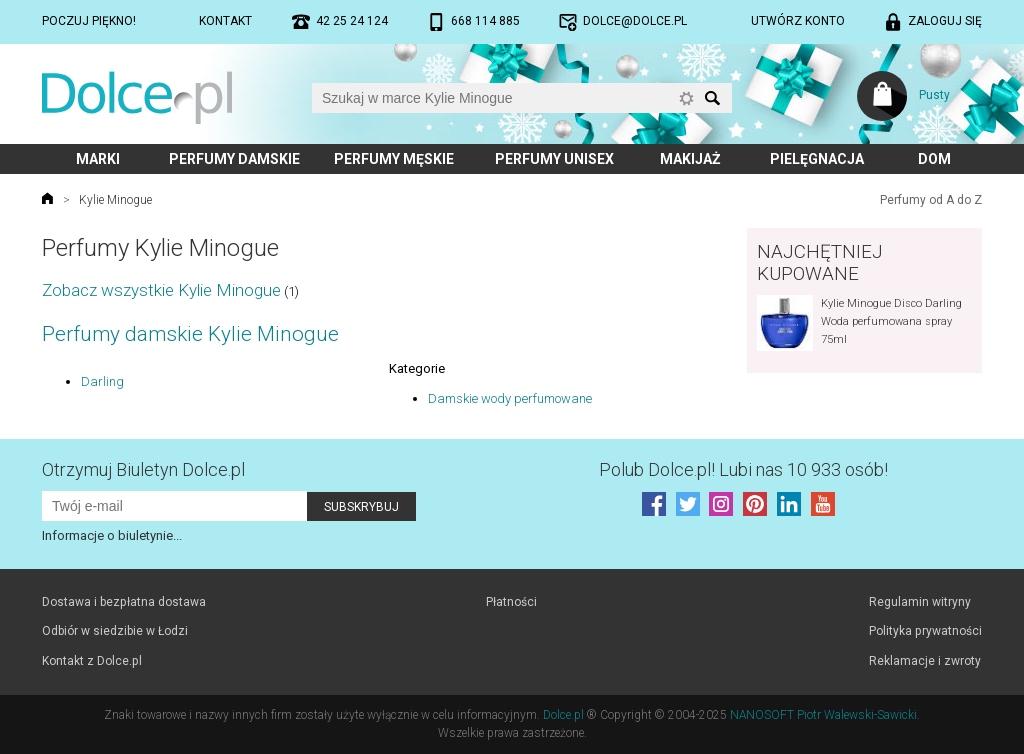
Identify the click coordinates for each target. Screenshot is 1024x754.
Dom (934, 159)
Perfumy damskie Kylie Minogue (190, 334)
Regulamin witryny (920, 602)
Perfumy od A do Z (931, 200)
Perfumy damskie (234, 159)
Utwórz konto (798, 21)
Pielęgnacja (817, 159)
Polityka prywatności (925, 631)
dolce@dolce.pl (635, 21)
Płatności (511, 602)
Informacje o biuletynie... (112, 535)
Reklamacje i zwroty (925, 661)
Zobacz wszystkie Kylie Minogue (161, 290)
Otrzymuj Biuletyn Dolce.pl (143, 469)
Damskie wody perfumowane (510, 398)
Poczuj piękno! (89, 21)
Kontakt (225, 21)
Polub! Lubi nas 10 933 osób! (743, 469)
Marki (98, 159)
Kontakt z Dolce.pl (92, 661)
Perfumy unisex (554, 159)
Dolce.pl (563, 715)
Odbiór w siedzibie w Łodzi (115, 631)
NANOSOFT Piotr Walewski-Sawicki (823, 715)
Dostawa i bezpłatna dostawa (124, 602)
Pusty (934, 95)
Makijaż (690, 159)
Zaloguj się (945, 21)
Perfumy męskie (394, 159)
